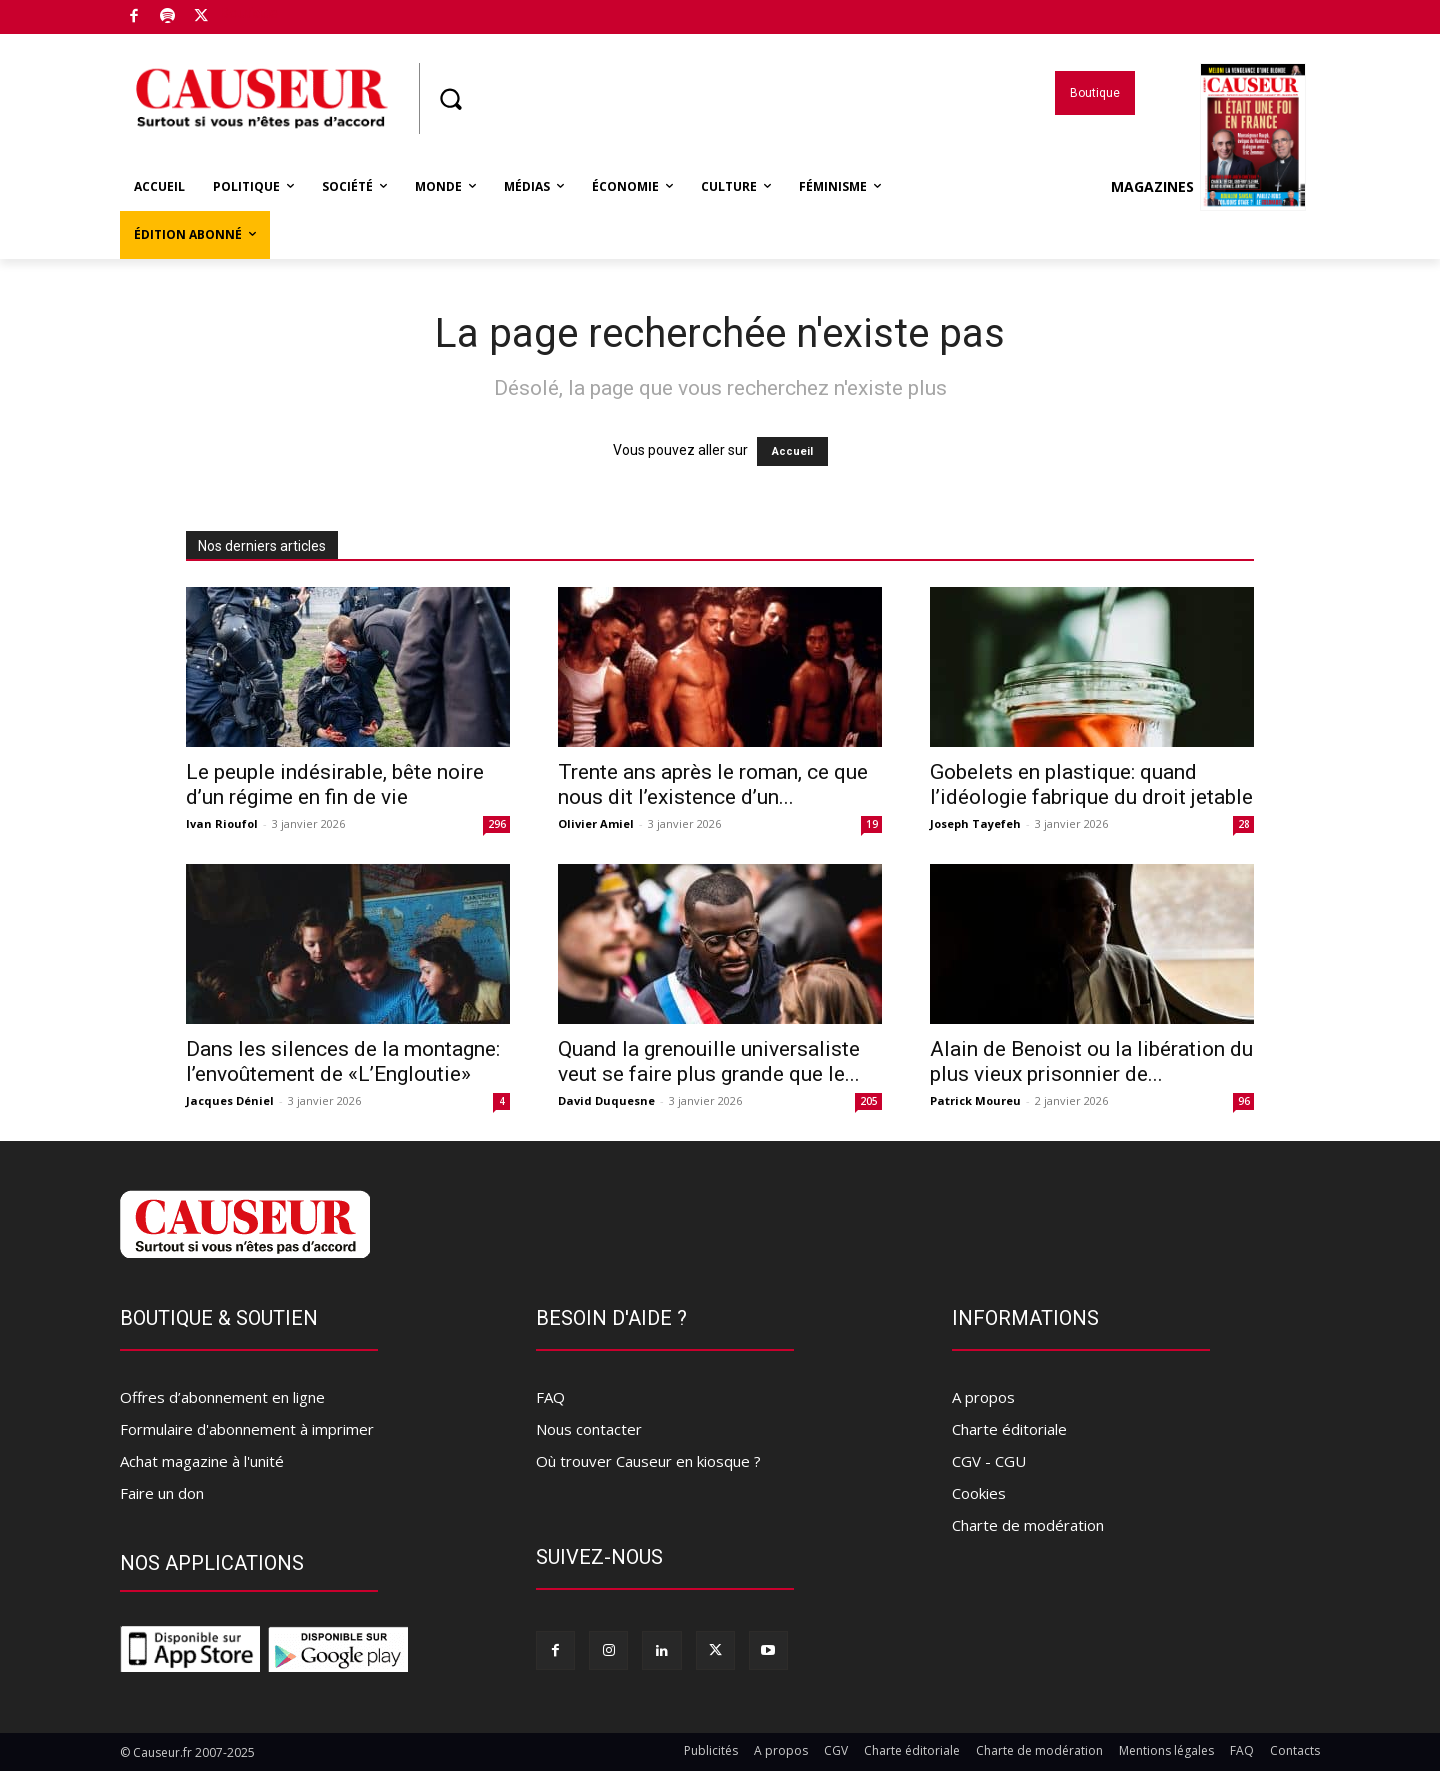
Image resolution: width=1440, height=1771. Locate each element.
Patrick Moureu (975, 1100)
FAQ (550, 1397)
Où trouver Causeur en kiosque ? (648, 1461)
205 (869, 1101)
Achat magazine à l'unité (202, 1461)
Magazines (1208, 187)
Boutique (249, 13)
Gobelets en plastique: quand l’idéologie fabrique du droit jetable (1091, 784)
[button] (450, 99)
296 (497, 824)
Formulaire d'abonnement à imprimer (247, 1429)
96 (1244, 1101)
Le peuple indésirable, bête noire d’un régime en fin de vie (335, 784)
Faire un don (162, 1493)
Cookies (979, 1493)
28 (1244, 824)
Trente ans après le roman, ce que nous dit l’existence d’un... (713, 784)
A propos (983, 1397)
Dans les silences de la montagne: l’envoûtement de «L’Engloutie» (343, 1061)
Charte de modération (1028, 1525)
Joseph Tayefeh (975, 823)
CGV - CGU (989, 1461)
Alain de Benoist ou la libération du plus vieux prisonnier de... (1091, 1061)
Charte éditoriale (1009, 1429)
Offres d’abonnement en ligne (222, 1397)
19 (872, 824)
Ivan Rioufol (222, 823)
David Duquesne (606, 1100)
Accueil (792, 451)
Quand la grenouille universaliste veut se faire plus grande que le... (709, 1061)
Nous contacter (589, 1429)
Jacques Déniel (230, 1100)
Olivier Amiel (596, 823)
